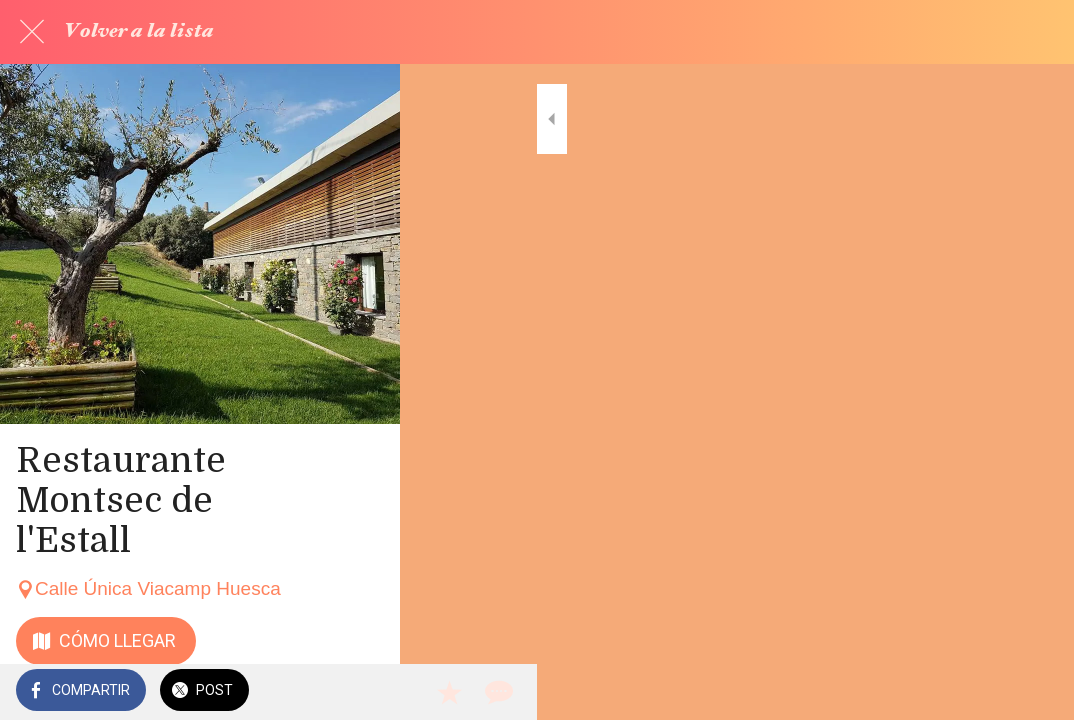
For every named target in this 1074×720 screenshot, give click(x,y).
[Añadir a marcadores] (986, 692)
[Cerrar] (32, 32)
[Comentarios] (1034, 692)
